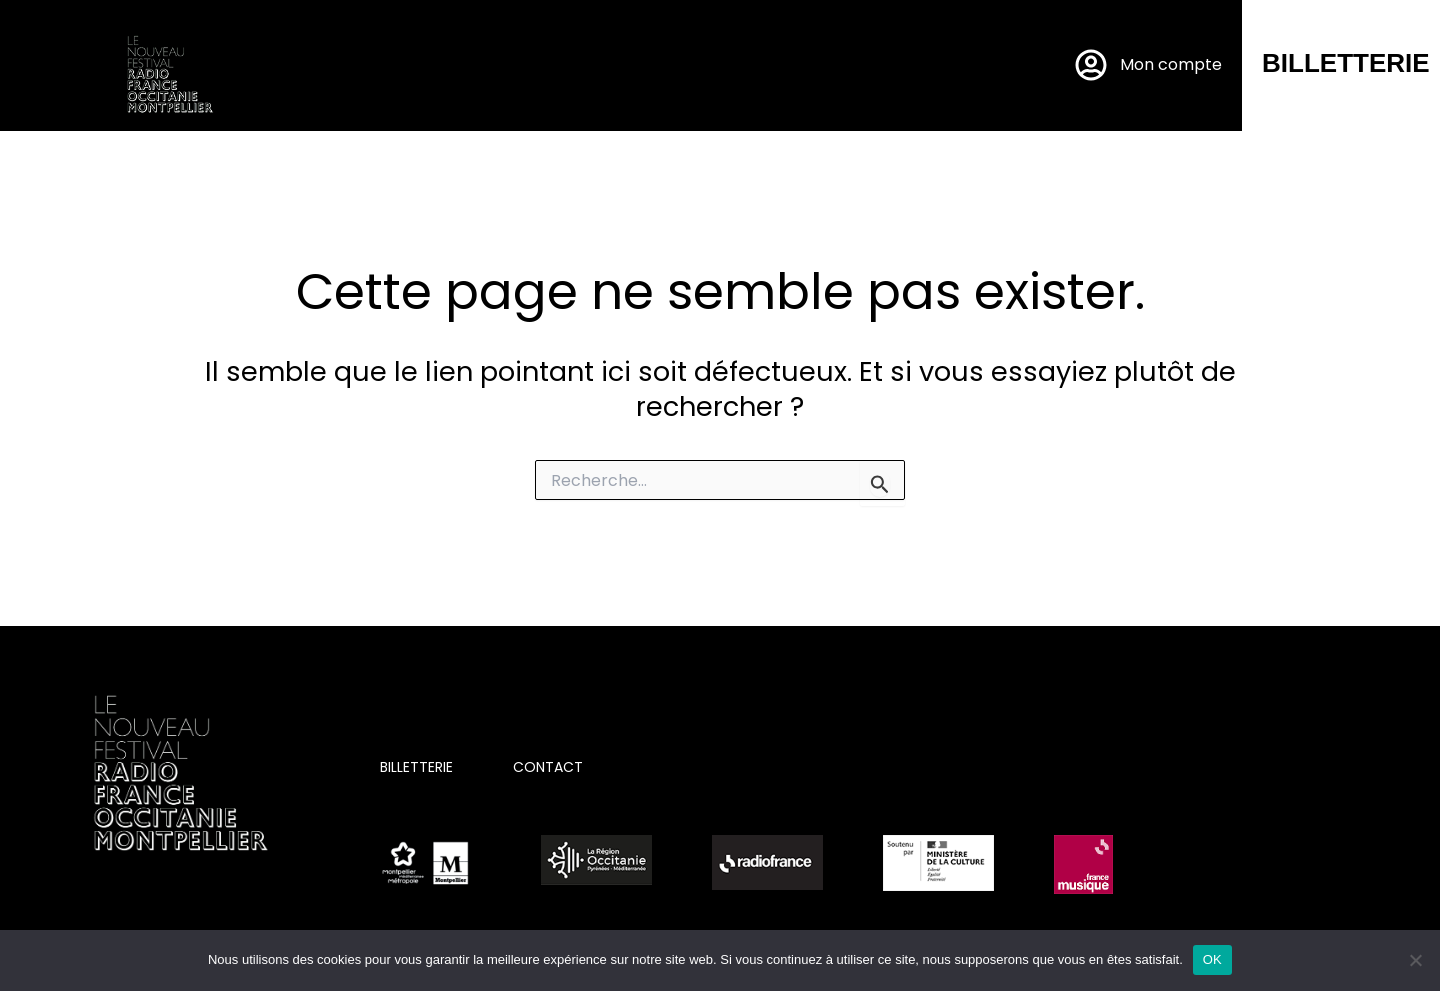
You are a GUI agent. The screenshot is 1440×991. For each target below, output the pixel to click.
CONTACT (548, 767)
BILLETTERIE (1346, 63)
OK (1212, 959)
